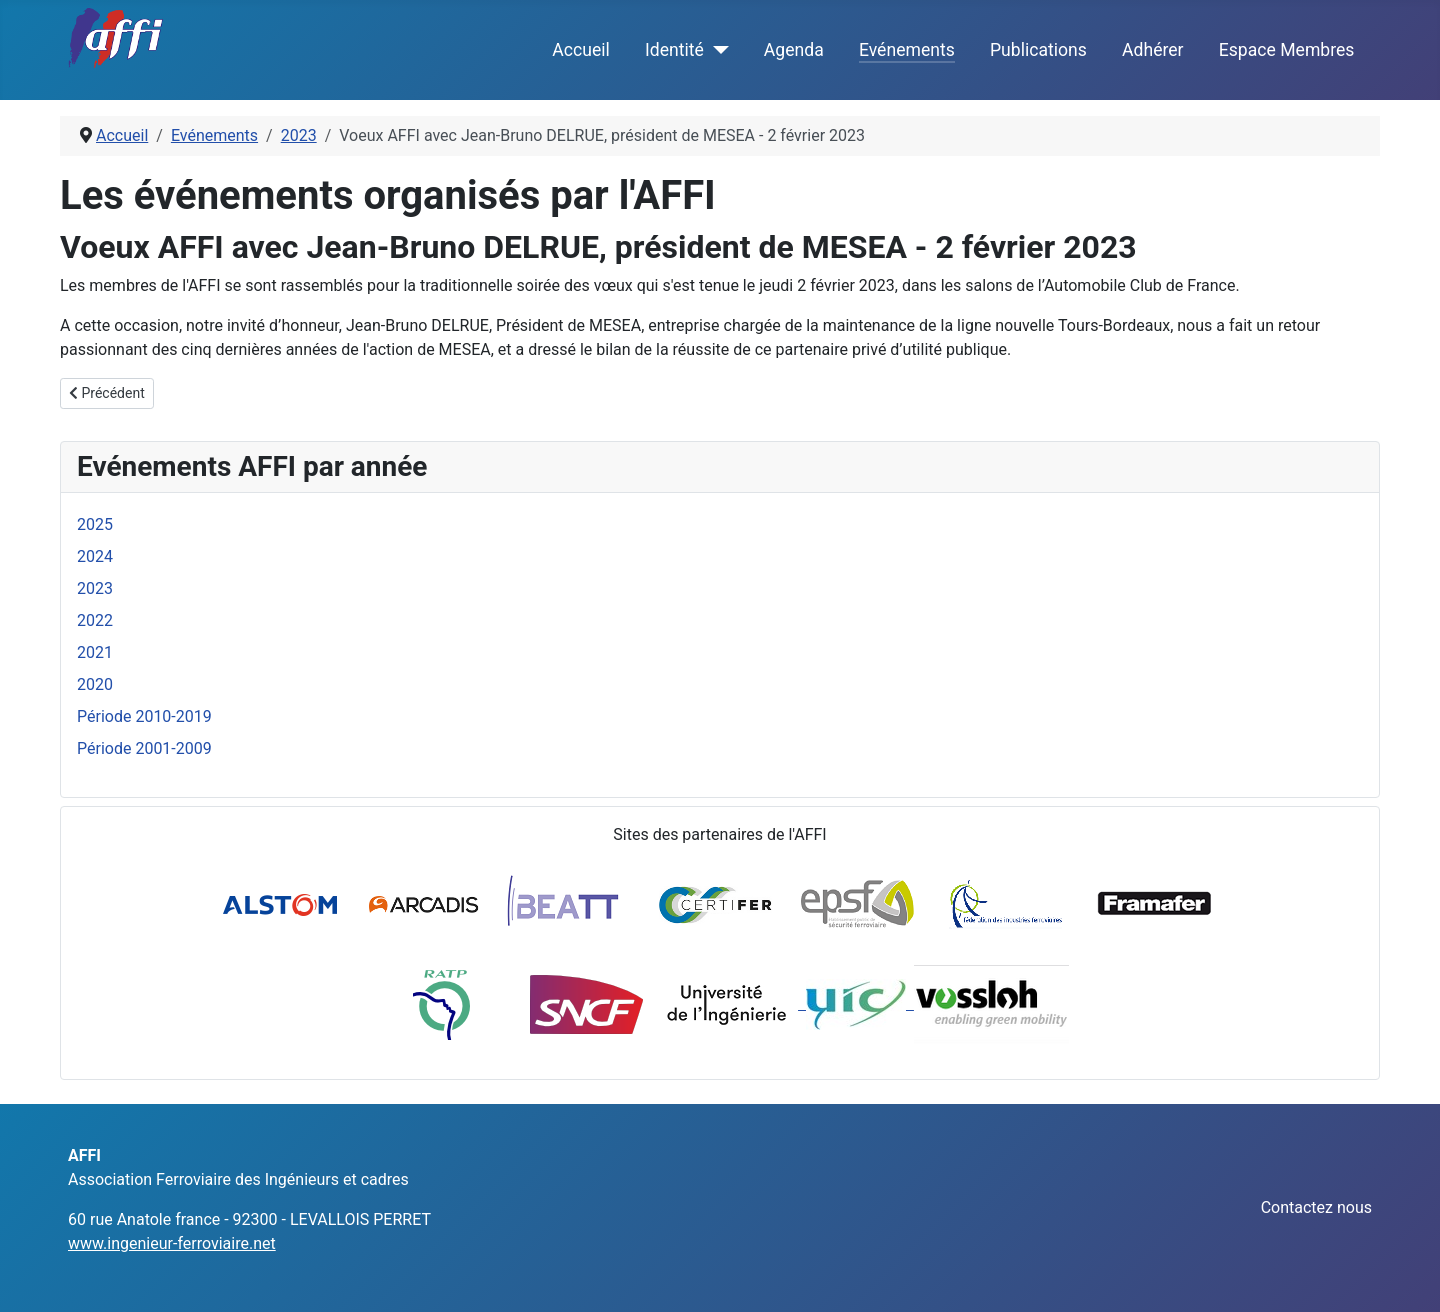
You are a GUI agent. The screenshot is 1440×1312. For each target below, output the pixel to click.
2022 (95, 620)
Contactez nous (1316, 1207)
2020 (95, 684)
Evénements (907, 50)
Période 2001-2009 (144, 748)
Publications (1038, 50)
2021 (95, 652)
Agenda (794, 50)
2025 (95, 524)
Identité (674, 50)
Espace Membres (1287, 50)
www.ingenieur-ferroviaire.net (172, 1243)
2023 (95, 588)
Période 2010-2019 (144, 716)
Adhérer (1153, 50)
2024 (95, 556)
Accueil (580, 50)
